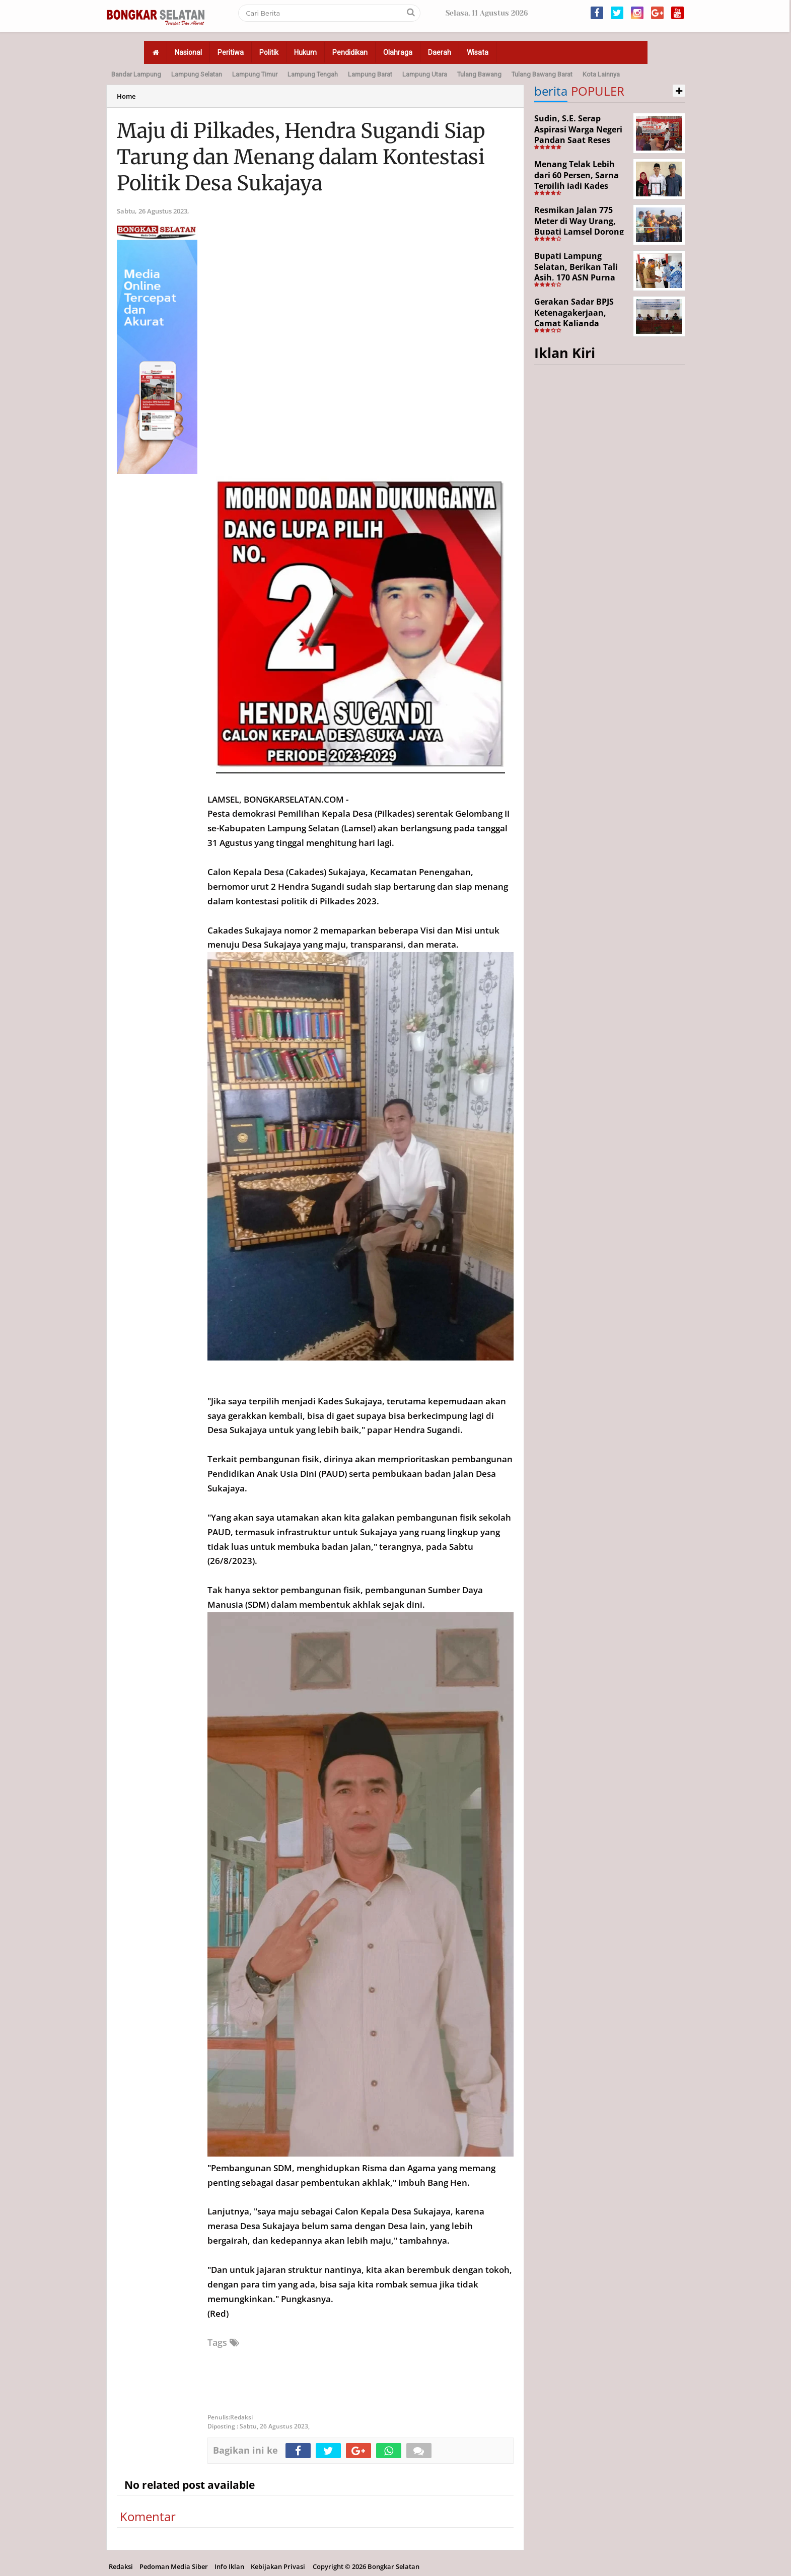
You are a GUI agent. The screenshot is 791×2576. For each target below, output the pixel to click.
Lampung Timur (254, 74)
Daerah (439, 52)
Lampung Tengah (312, 74)
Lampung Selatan (196, 74)
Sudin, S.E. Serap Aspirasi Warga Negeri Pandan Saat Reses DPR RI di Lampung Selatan (578, 140)
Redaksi (121, 2566)
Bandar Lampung (136, 74)
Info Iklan (229, 2566)
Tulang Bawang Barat (542, 74)
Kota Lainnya (601, 74)
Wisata (477, 52)
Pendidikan (350, 52)
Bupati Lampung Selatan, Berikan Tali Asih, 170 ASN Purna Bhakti (576, 272)
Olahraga (397, 52)
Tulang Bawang (479, 74)
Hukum (305, 52)
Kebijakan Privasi (278, 2566)
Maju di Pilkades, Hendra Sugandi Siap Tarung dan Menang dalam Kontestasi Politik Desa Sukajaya (301, 157)
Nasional (188, 52)
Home (126, 96)
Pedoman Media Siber (173, 2566)
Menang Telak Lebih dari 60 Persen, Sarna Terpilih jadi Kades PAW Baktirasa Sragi (576, 180)
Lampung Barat (370, 74)
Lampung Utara (424, 74)
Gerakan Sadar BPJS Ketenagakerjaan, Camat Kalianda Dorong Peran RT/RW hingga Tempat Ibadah (579, 323)
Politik (268, 52)
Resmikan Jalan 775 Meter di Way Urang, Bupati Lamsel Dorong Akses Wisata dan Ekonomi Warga (579, 231)
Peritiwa (231, 52)
